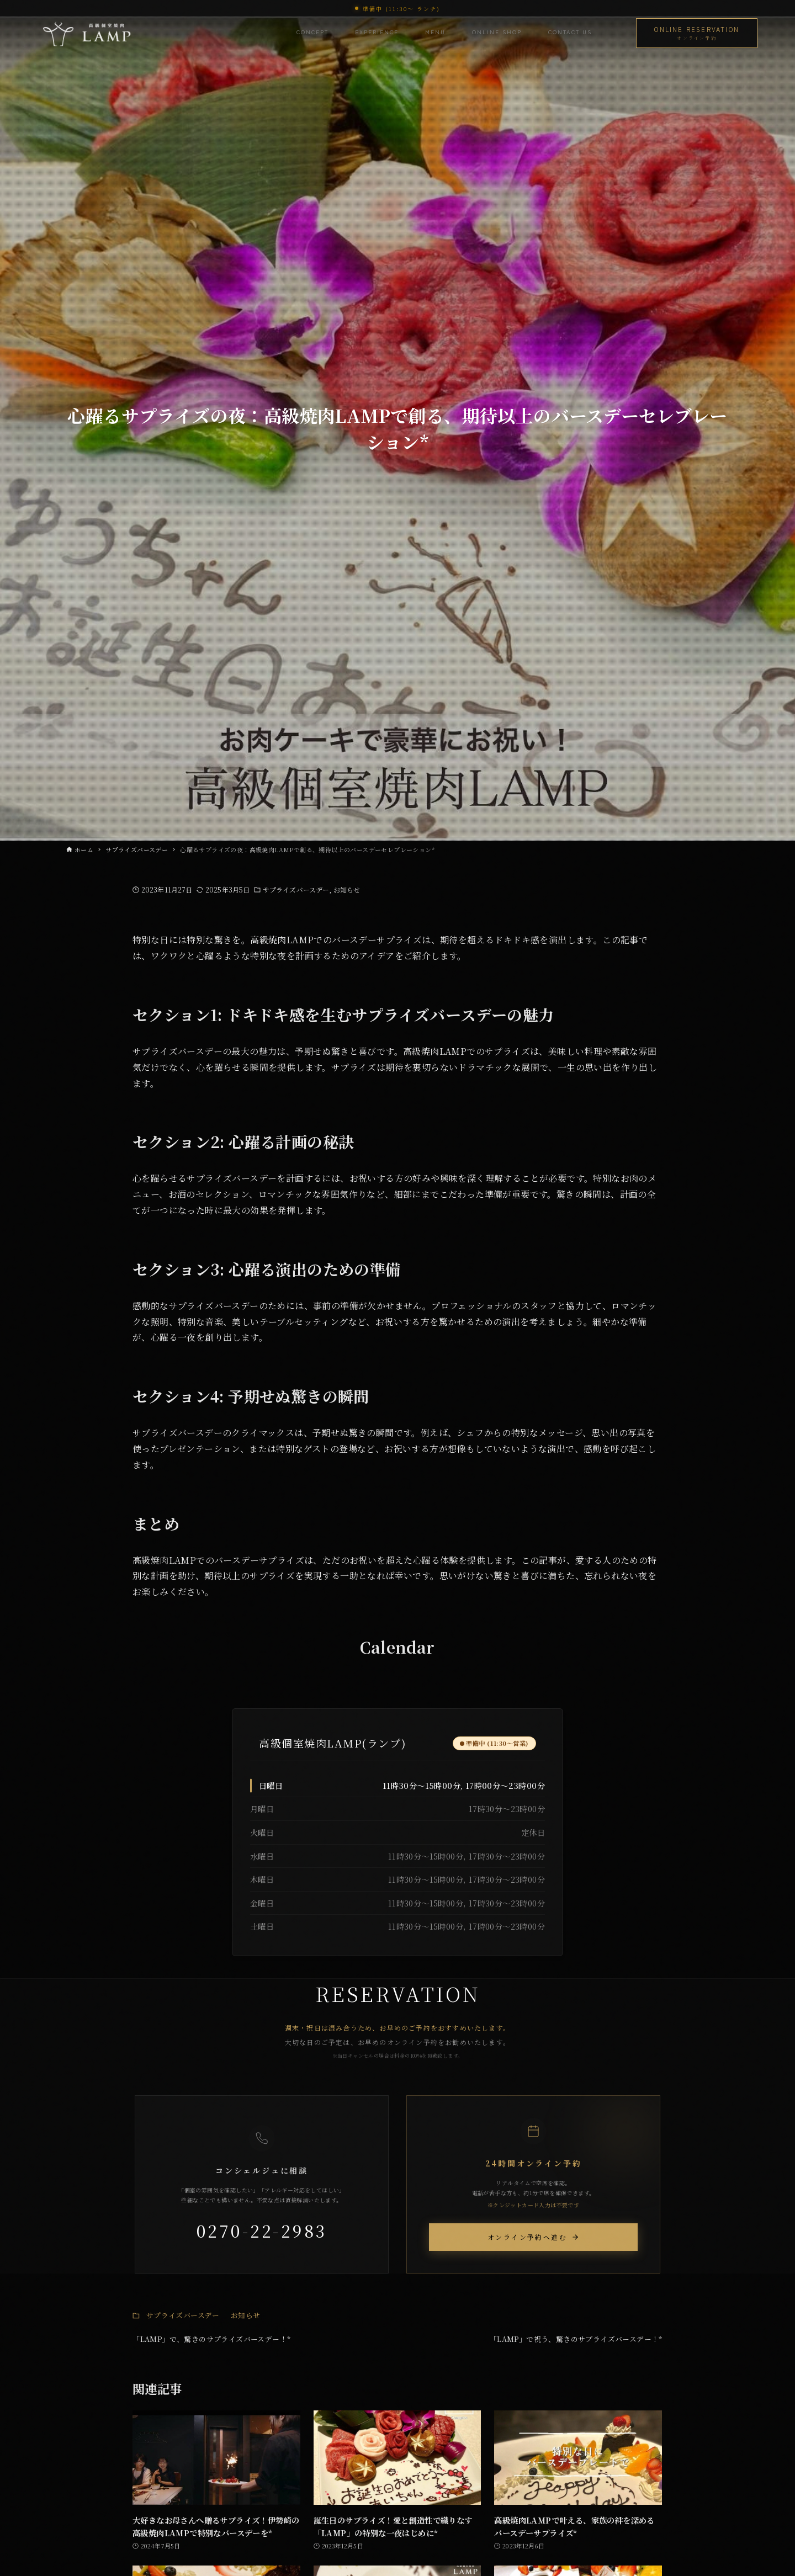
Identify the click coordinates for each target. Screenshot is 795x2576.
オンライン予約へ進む (533, 2237)
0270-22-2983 (262, 2230)
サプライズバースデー (296, 889)
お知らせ (346, 889)
